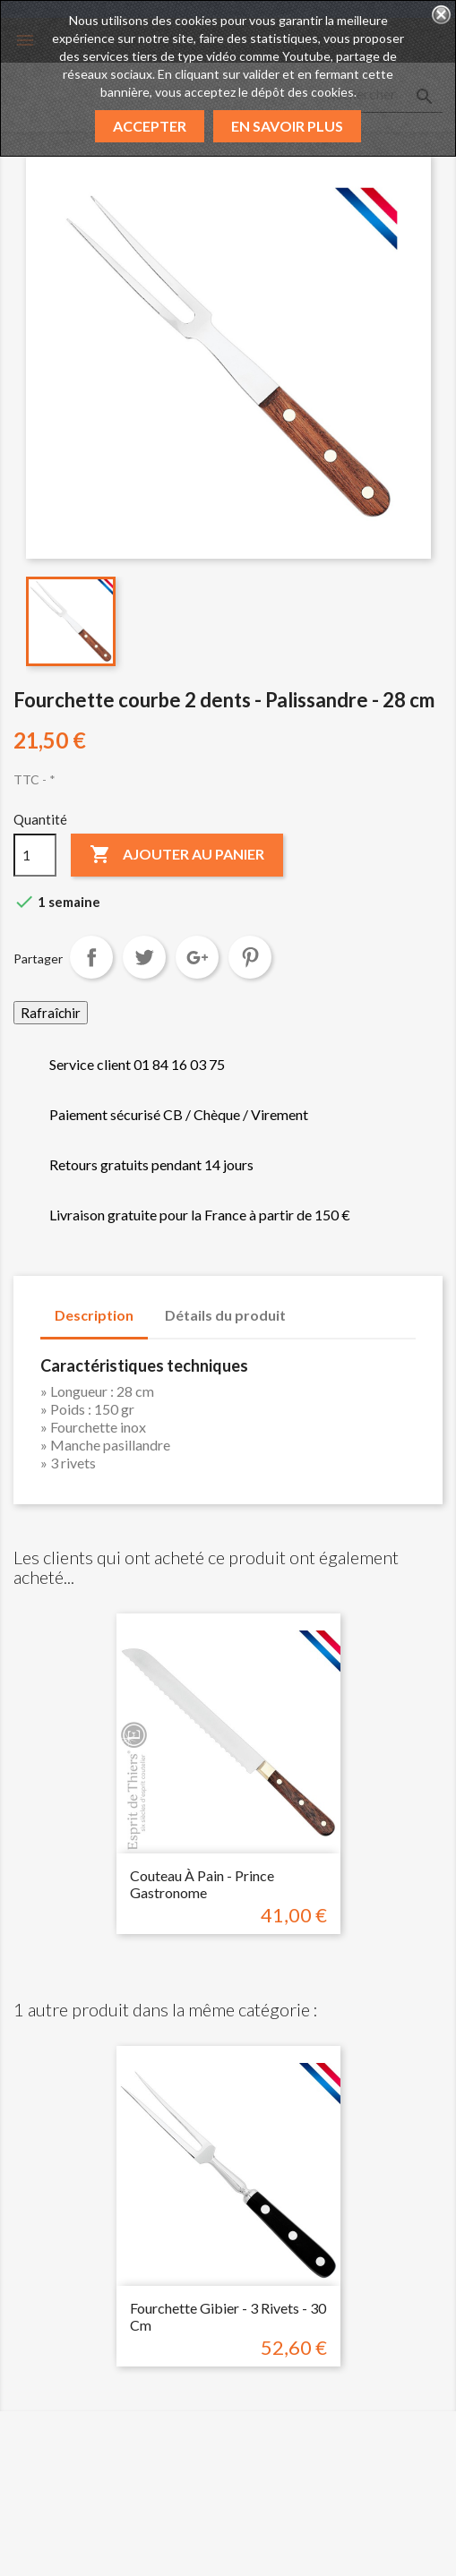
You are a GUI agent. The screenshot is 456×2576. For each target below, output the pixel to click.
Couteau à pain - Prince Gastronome (202, 1884)
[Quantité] (34, 855)
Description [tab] (94, 1314)
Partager (91, 957)
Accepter (149, 125)
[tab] (317, 1306)
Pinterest (249, 957)
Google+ (197, 957)
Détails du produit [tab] (225, 1314)
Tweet (144, 957)
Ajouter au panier (177, 855)
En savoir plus (287, 125)
